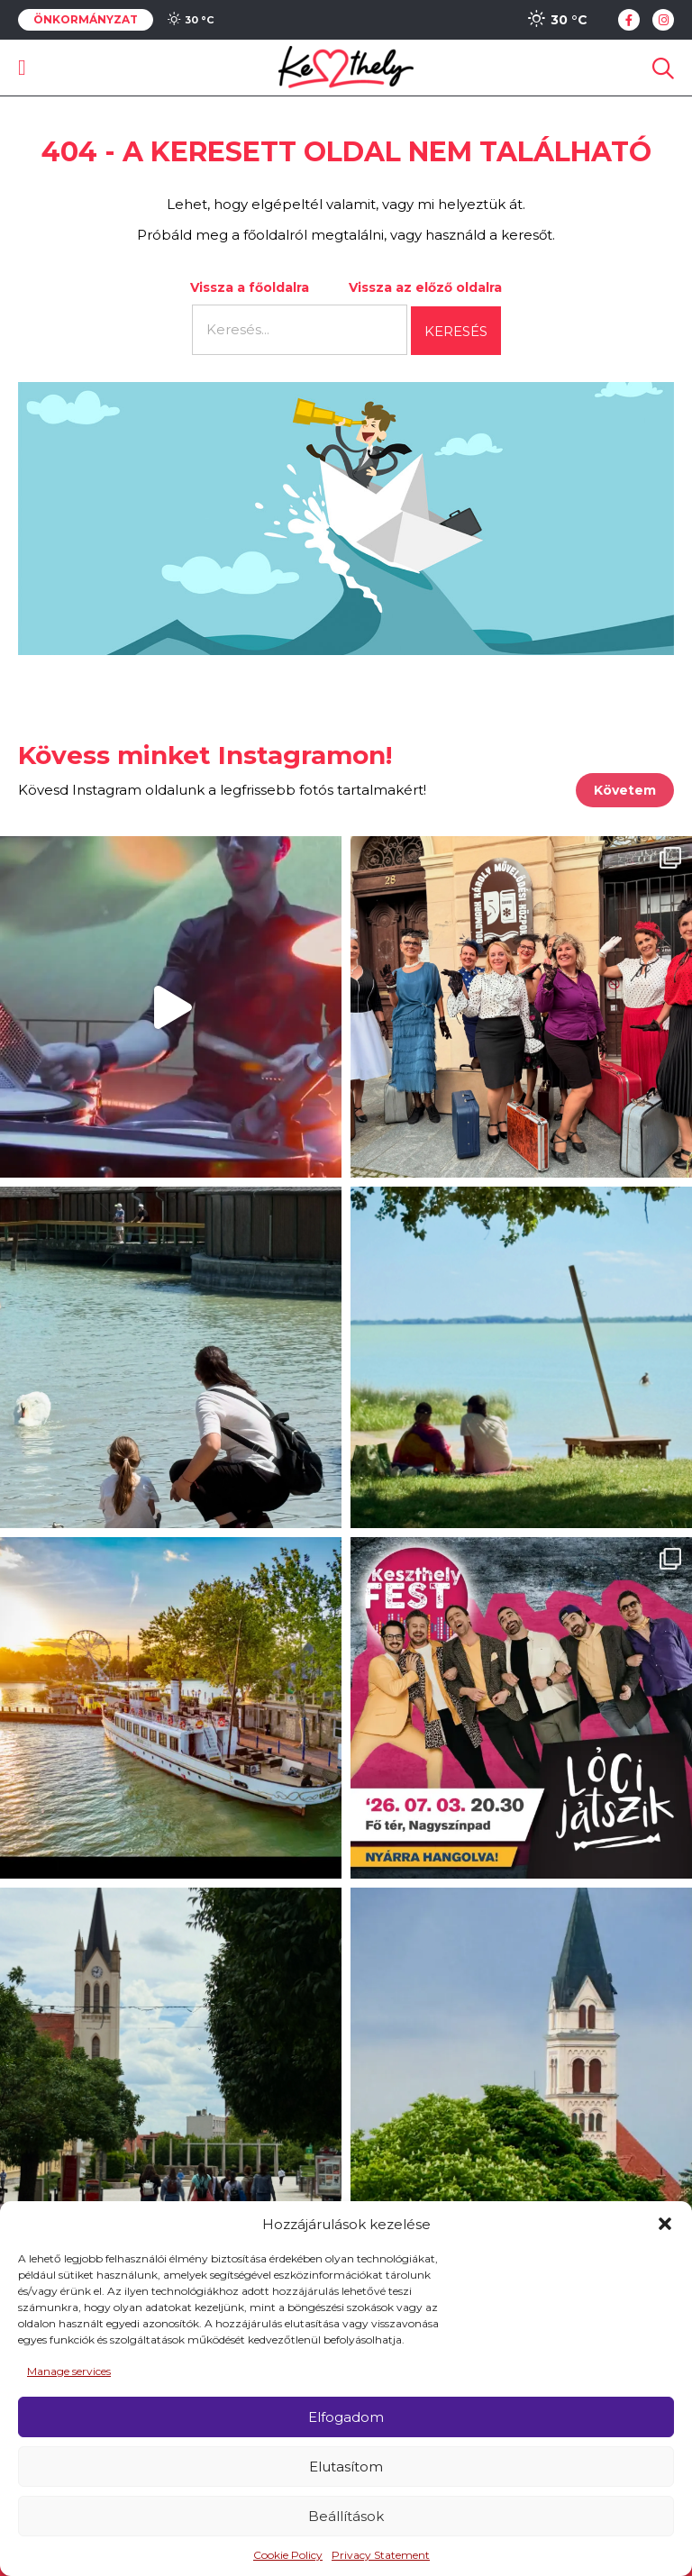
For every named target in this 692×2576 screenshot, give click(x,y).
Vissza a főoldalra (249, 287)
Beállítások (346, 2516)
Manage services (69, 2371)
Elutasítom (346, 2466)
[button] (665, 2224)
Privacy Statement (381, 2555)
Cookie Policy (288, 2555)
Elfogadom (346, 2417)
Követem (625, 790)
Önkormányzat (85, 19)
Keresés (455, 331)
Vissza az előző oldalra (425, 287)
